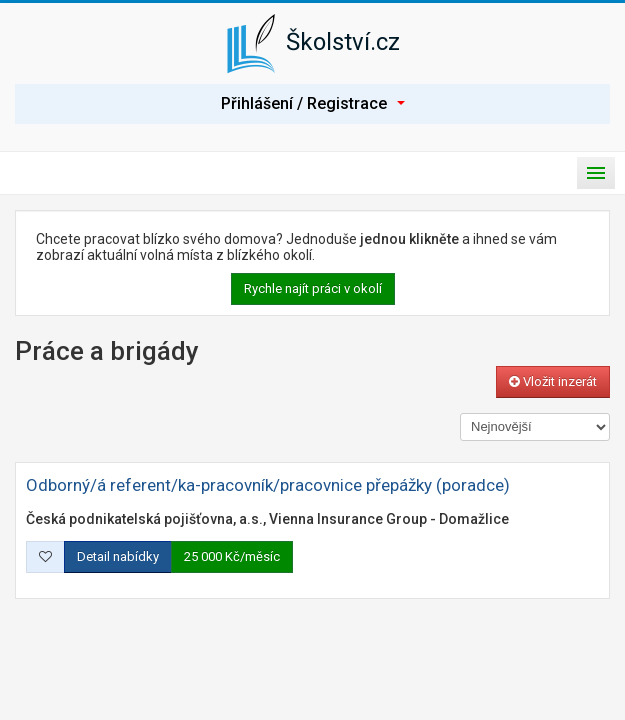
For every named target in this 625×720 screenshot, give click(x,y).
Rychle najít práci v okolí (313, 288)
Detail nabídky (118, 556)
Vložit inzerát (553, 381)
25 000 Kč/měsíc (232, 556)
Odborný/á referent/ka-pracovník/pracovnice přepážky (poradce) (268, 485)
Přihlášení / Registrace (313, 103)
